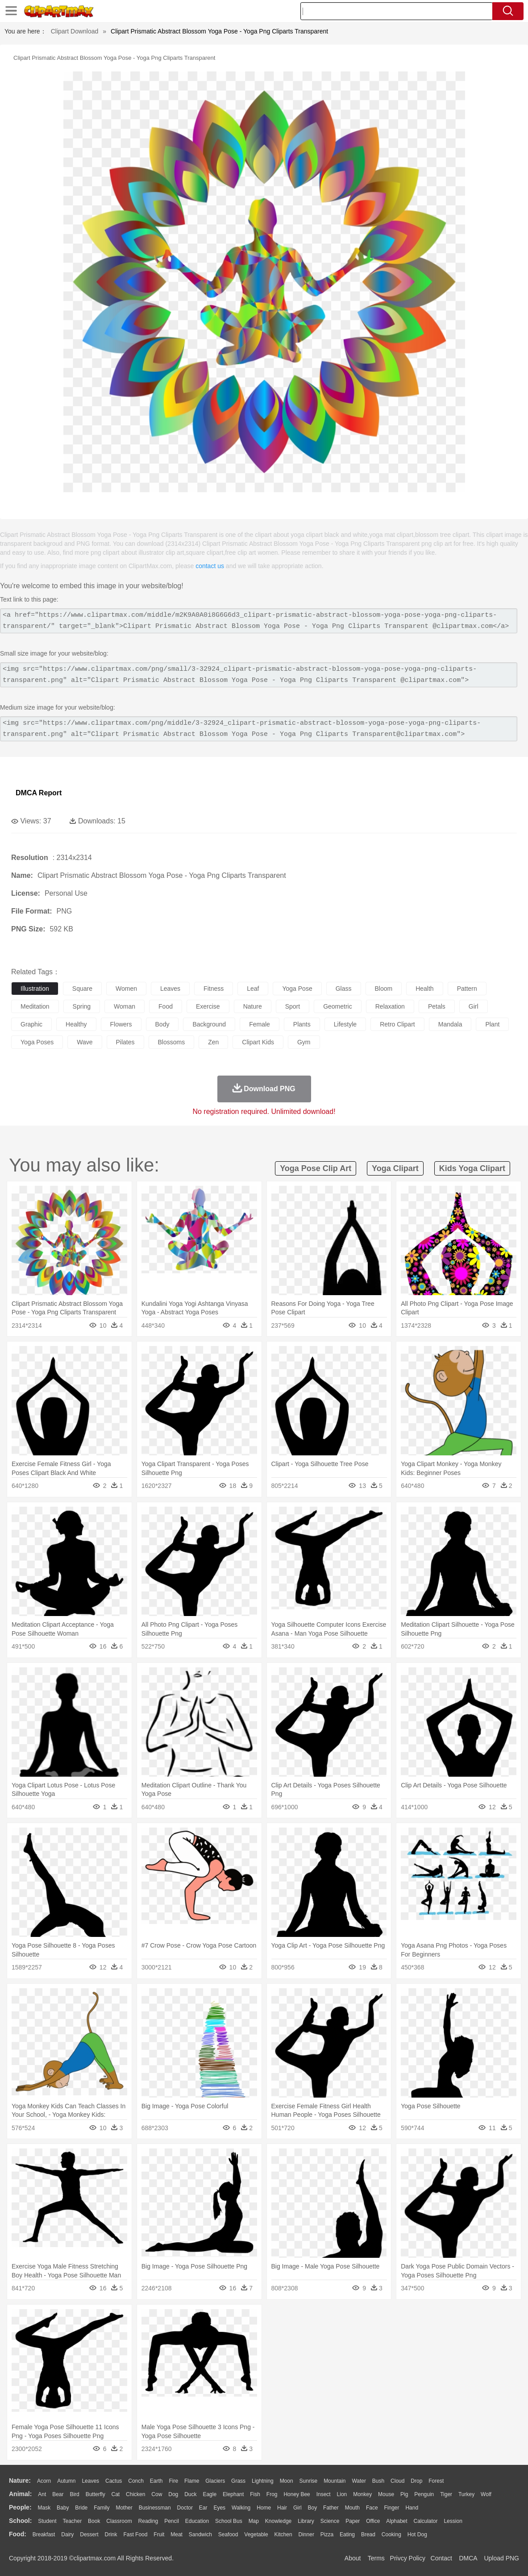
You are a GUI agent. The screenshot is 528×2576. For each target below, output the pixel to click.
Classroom (119, 2521)
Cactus (113, 2481)
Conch (136, 2481)
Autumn (66, 2481)
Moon (286, 2481)
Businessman (155, 2508)
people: (20, 2507)
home (264, 2508)
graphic (31, 1024)
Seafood (228, 2534)
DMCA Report (39, 793)
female (259, 1024)
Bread (368, 2534)
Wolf (486, 2494)
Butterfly (95, 2494)
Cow (156, 2494)
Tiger (446, 2494)
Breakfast (44, 2534)
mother (124, 2508)
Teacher (72, 2521)
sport (292, 1006)
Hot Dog (417, 2534)
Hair (282, 2508)
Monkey (362, 2494)
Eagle (209, 2494)
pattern (467, 988)
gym (304, 1042)
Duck (190, 2494)
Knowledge (278, 2521)
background (209, 1024)
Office (373, 2521)
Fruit (159, 2534)
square (82, 988)
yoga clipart (395, 1168)
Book (94, 2521)
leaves (170, 988)
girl (473, 1006)
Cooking (391, 2534)
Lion (342, 2494)
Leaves (90, 2481)
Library (306, 2521)
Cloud (397, 2481)
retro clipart (397, 1024)
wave (84, 1042)
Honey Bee (296, 2494)
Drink (111, 2534)
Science (330, 2521)
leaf (253, 988)
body (162, 1024)
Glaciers (215, 2481)
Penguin (424, 2494)
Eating (347, 2534)
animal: (20, 2493)
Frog (272, 2494)
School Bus (228, 2521)
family (101, 2508)
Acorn (44, 2481)
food (165, 1006)
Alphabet (396, 2521)
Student (47, 2521)
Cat (116, 2494)
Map (254, 2521)
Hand (411, 2508)
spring (82, 1006)
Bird (74, 2494)
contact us (209, 565)
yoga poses (37, 1042)
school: (20, 2520)
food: (17, 2534)
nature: (20, 2480)
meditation (35, 1006)
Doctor (185, 2508)
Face (372, 2508)
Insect (323, 2494)
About (353, 2558)
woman (124, 1006)
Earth (156, 2481)
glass (344, 988)
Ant (42, 2494)
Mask (43, 2508)
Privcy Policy (407, 2558)
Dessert (89, 2534)
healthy (76, 1024)
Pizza (326, 2534)
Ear (203, 2508)
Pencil (171, 2521)
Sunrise (308, 2481)
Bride (81, 2508)
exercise (208, 1006)
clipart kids (258, 1042)
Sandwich (200, 2534)
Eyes (219, 2508)
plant (492, 1024)
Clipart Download (75, 31)
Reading (148, 2521)
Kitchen (283, 2534)
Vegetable (256, 2534)
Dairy (67, 2534)
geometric (337, 1006)
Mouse (386, 2494)
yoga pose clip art (315, 1168)
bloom (384, 988)
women (126, 988)
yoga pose (297, 988)
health (424, 988)
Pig (404, 2494)
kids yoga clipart (472, 1168)
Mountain (334, 2481)
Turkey (466, 2494)
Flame (191, 2481)
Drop (416, 2481)
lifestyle (345, 1024)
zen (213, 1042)
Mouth (352, 2508)
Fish (255, 2494)
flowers (121, 1024)
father (331, 2508)
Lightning (263, 2481)
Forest (436, 2481)
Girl (297, 2508)
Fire (173, 2481)
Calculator (426, 2521)
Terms (376, 2558)
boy (312, 2508)
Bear (57, 2494)
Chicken (135, 2494)
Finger (391, 2508)
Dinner (306, 2534)
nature (252, 1006)
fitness (214, 988)
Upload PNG (501, 2558)
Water (359, 2481)
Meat (176, 2534)
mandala (450, 1024)
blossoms (171, 1042)
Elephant (233, 2494)
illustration (35, 988)
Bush (378, 2481)
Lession (453, 2521)
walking (241, 2508)
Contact (441, 2558)
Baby (63, 2508)
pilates (125, 1042)
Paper (352, 2521)
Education (197, 2521)
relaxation (390, 1006)
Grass (238, 2481)
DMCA (468, 2558)
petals (436, 1006)
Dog (173, 2494)
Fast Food (135, 2534)
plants (302, 1024)
